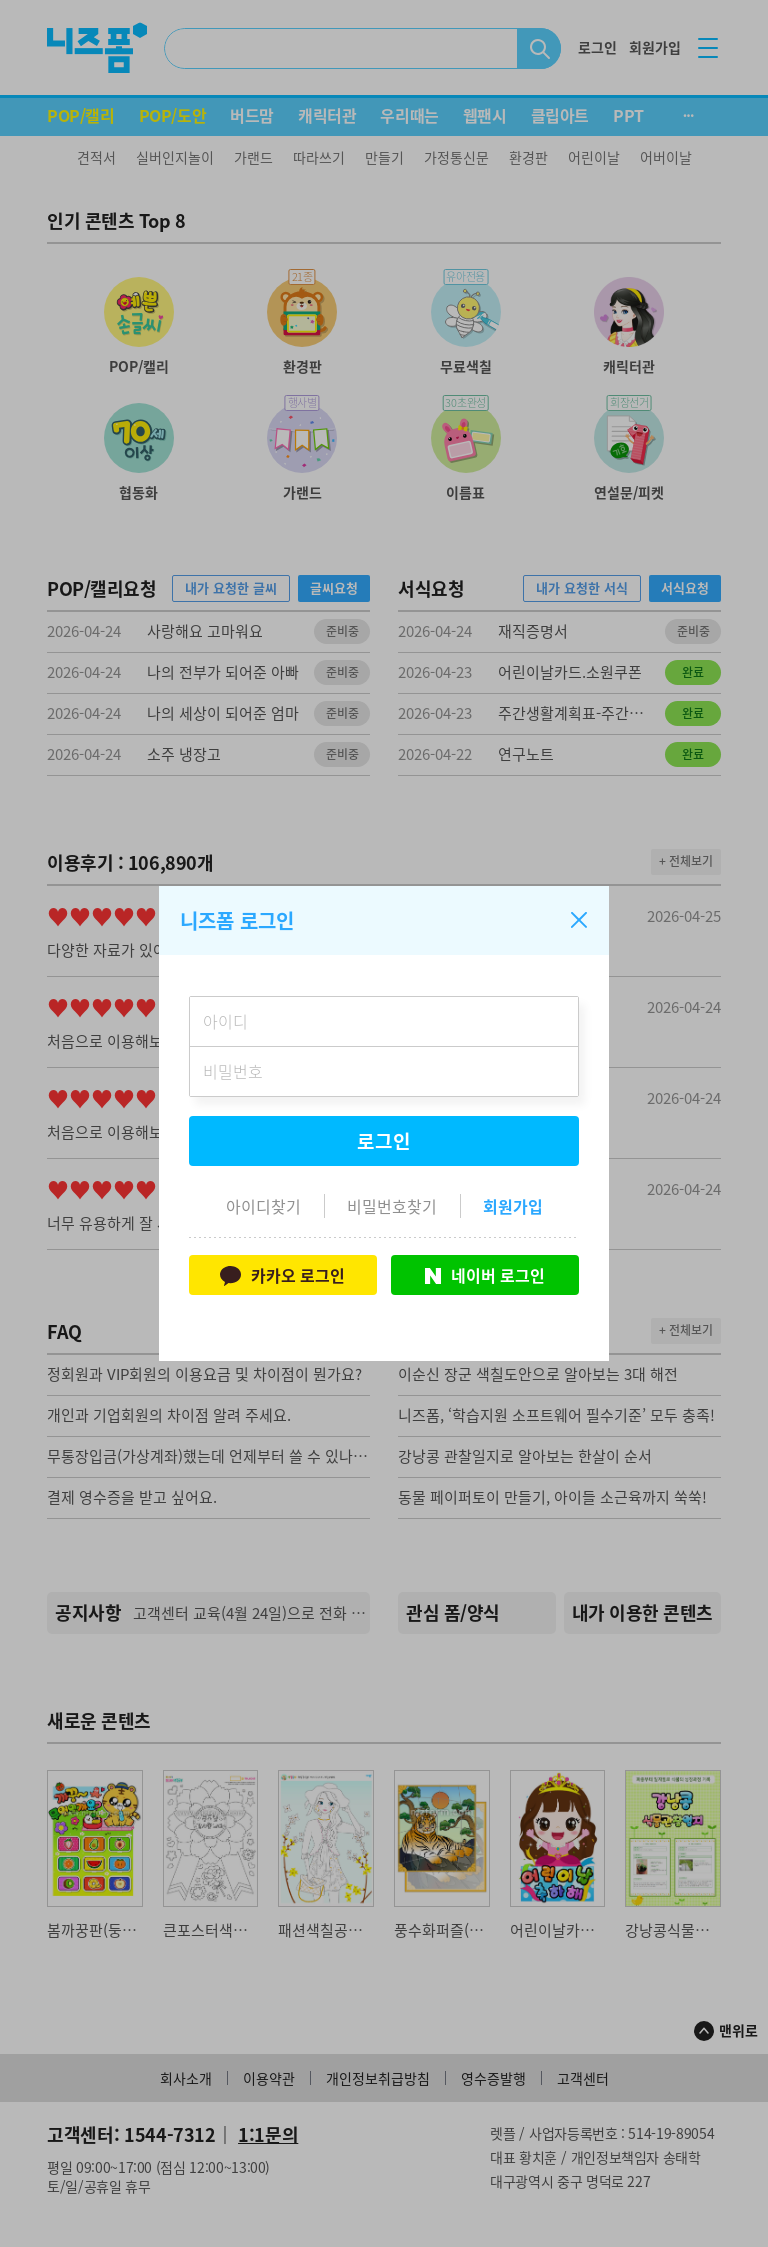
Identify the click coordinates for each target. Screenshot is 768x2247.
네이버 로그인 (485, 1275)
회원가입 (513, 1206)
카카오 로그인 (282, 1275)
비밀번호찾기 (392, 1206)
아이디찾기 (263, 1206)
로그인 (384, 1141)
